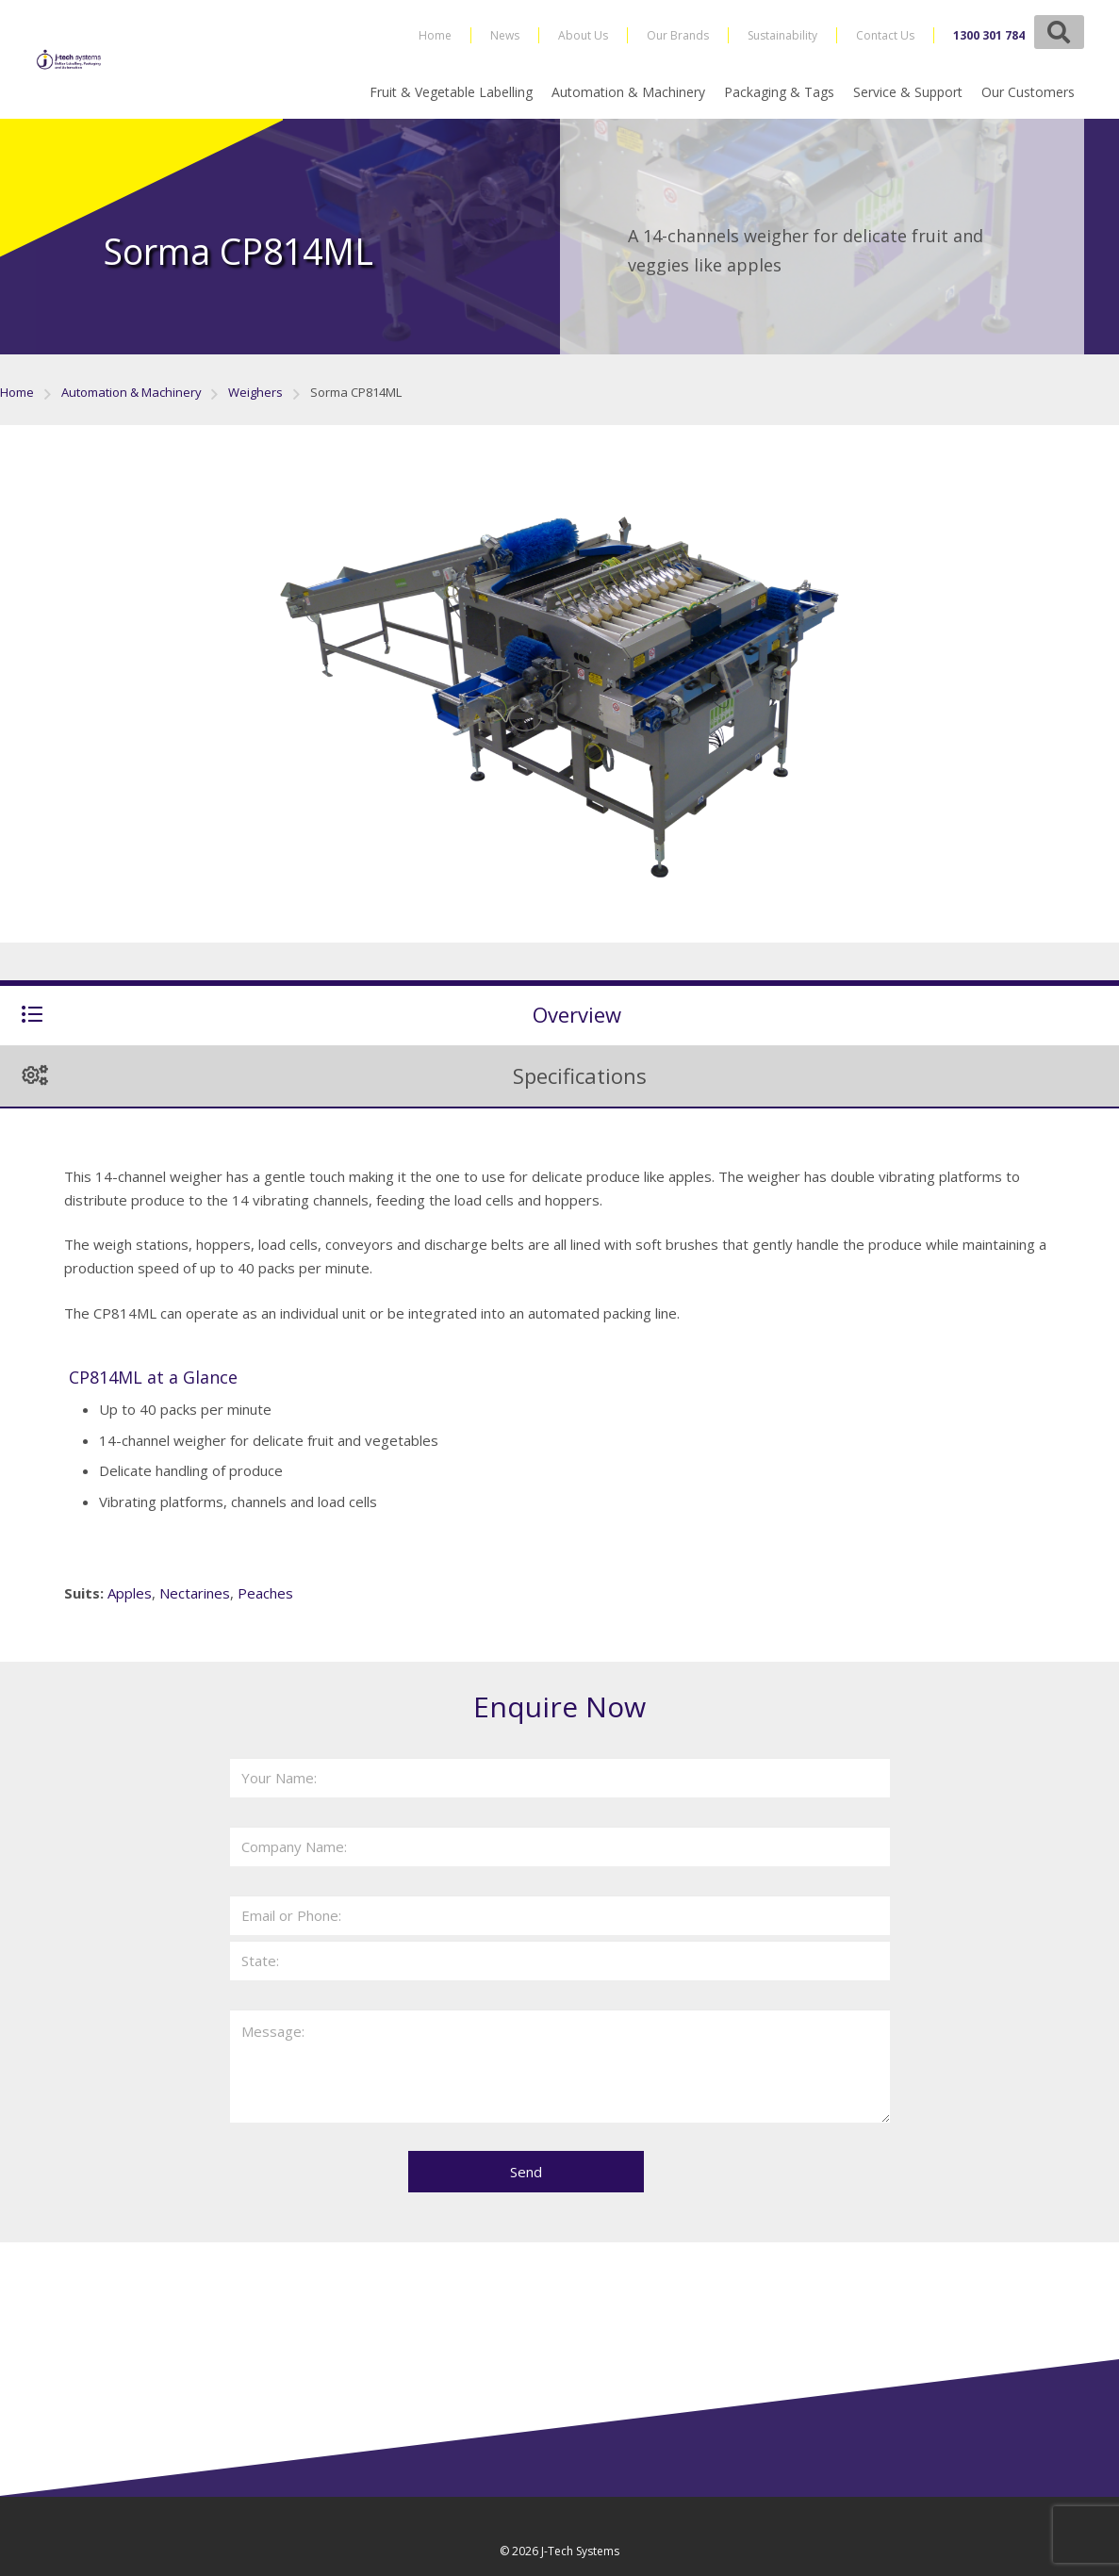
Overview (577, 1014)
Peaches (265, 1592)
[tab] (559, 1012)
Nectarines (194, 1592)
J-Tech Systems (580, 2551)
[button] (1059, 32)
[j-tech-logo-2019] (70, 59)
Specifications (580, 1075)
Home (17, 392)
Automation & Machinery (131, 392)
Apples (129, 1592)
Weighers (255, 392)
